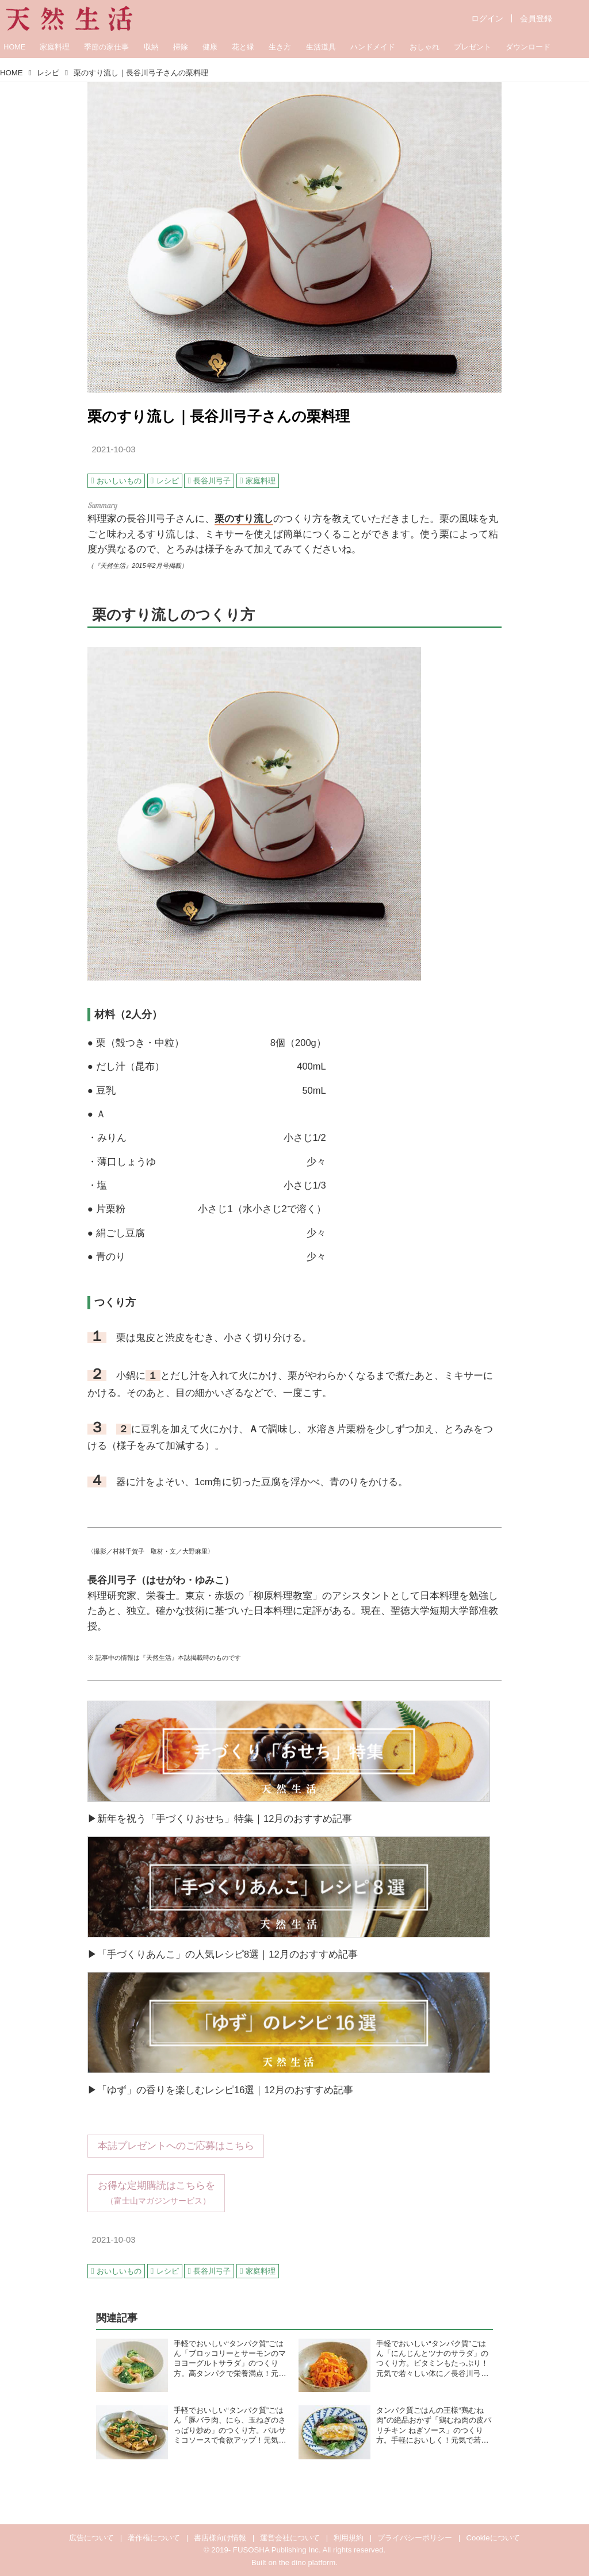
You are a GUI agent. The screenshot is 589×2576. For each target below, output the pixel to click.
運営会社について (290, 2537)
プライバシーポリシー (414, 2537)
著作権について (154, 2537)
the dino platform (307, 2562)
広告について (91, 2537)
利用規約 (349, 2537)
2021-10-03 (113, 449)
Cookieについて (493, 2537)
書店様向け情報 (220, 2537)
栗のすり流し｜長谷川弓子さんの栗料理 (218, 416)
